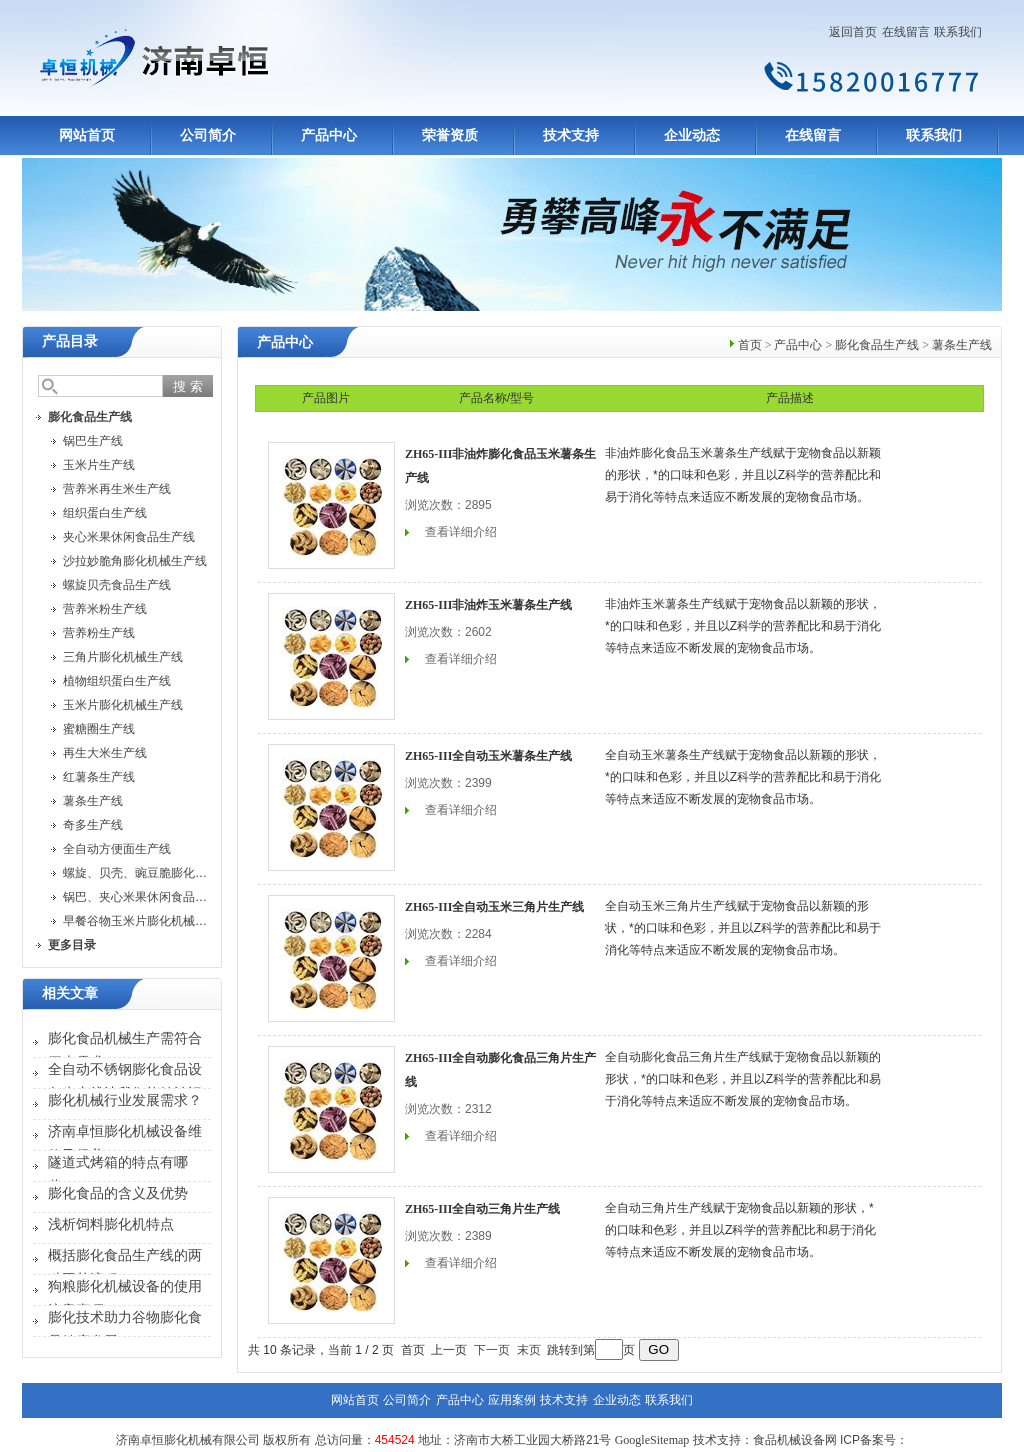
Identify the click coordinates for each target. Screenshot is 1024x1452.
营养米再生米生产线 (117, 489)
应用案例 (512, 1400)
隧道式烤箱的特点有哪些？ (118, 1174)
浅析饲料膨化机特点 (111, 1224)
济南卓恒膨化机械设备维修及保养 (125, 1143)
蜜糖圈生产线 (99, 729)
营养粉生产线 (99, 633)
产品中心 (329, 135)
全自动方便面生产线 (117, 849)
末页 (529, 1350)
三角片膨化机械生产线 (123, 657)
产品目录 (70, 341)
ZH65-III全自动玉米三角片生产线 (494, 907)
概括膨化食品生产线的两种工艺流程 (125, 1267)
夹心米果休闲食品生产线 (129, 537)
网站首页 (87, 135)
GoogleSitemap (652, 1440)
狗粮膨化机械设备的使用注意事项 (125, 1298)
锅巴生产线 (93, 441)
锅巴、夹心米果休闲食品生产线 (147, 897)
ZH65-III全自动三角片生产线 (482, 1209)
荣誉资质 (450, 135)
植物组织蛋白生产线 (117, 681)
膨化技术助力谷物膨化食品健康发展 (125, 1329)
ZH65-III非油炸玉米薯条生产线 (488, 605)
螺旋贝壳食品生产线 (117, 585)
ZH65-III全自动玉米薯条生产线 (488, 756)
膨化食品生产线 (877, 345)
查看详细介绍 (461, 532)
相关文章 (70, 993)
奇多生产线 (93, 825)
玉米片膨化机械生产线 (123, 705)
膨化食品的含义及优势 (118, 1193)
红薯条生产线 (99, 777)
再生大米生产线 (105, 753)
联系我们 (958, 32)
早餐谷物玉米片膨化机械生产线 (147, 921)
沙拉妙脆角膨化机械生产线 (135, 561)
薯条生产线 (93, 801)
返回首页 (853, 32)
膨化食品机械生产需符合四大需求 (125, 1050)
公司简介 (208, 135)
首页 (750, 345)
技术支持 (571, 135)
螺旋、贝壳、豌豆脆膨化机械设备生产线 (171, 873)
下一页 (492, 1350)
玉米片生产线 (99, 465)
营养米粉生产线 (105, 609)
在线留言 (906, 32)
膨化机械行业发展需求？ (125, 1100)
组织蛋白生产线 (105, 513)
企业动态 (692, 135)
